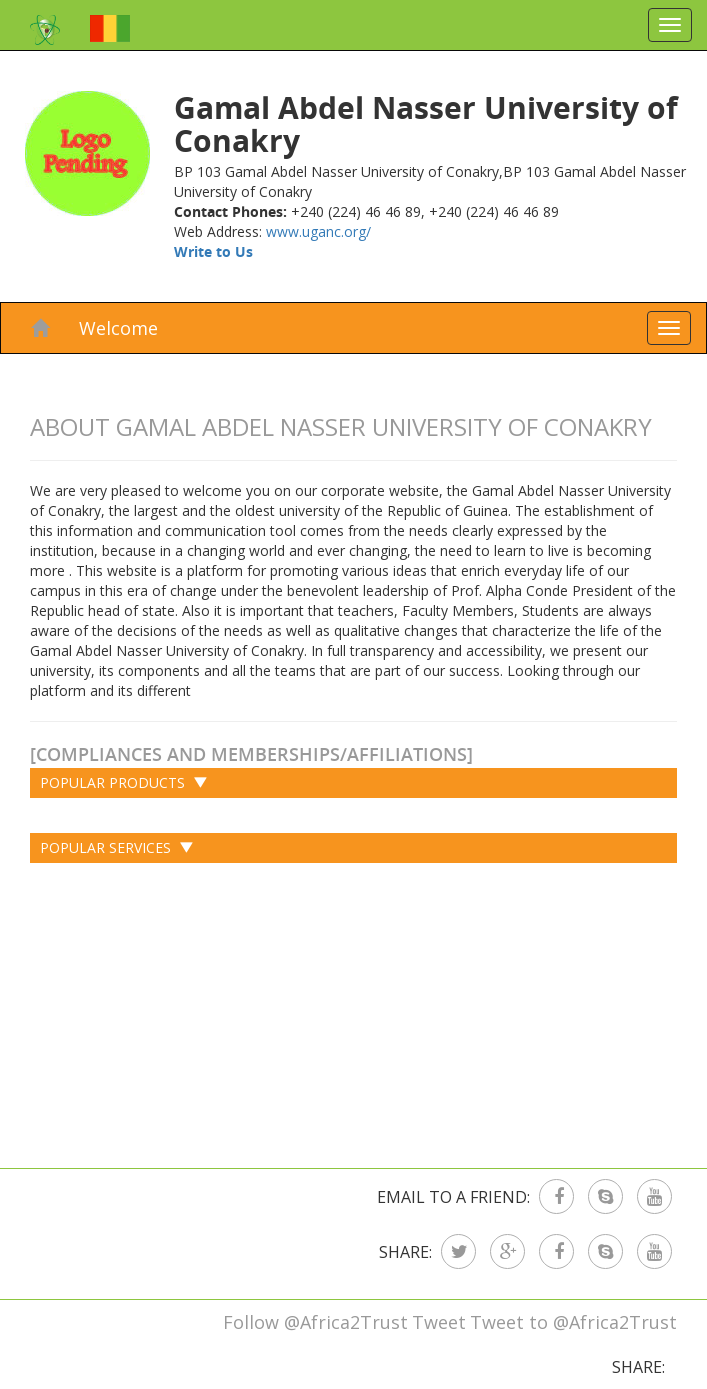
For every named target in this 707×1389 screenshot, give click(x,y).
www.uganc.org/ (318, 231)
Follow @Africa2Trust (315, 1322)
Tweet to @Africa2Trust (573, 1322)
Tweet (439, 1322)
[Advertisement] (353, 1008)
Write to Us (213, 251)
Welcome (118, 328)
